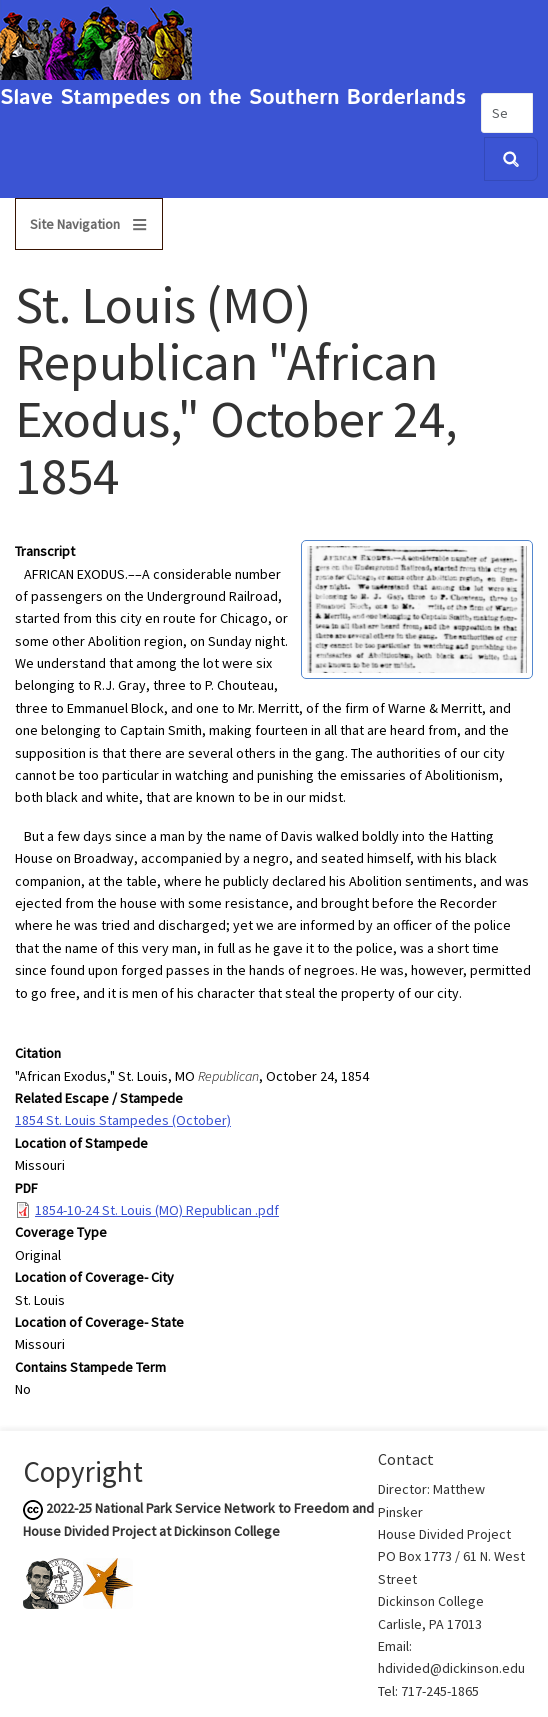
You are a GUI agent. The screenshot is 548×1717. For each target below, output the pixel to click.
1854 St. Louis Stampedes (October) (123, 1120)
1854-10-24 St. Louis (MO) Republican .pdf (157, 1210)
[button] (417, 608)
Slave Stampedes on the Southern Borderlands (233, 98)
